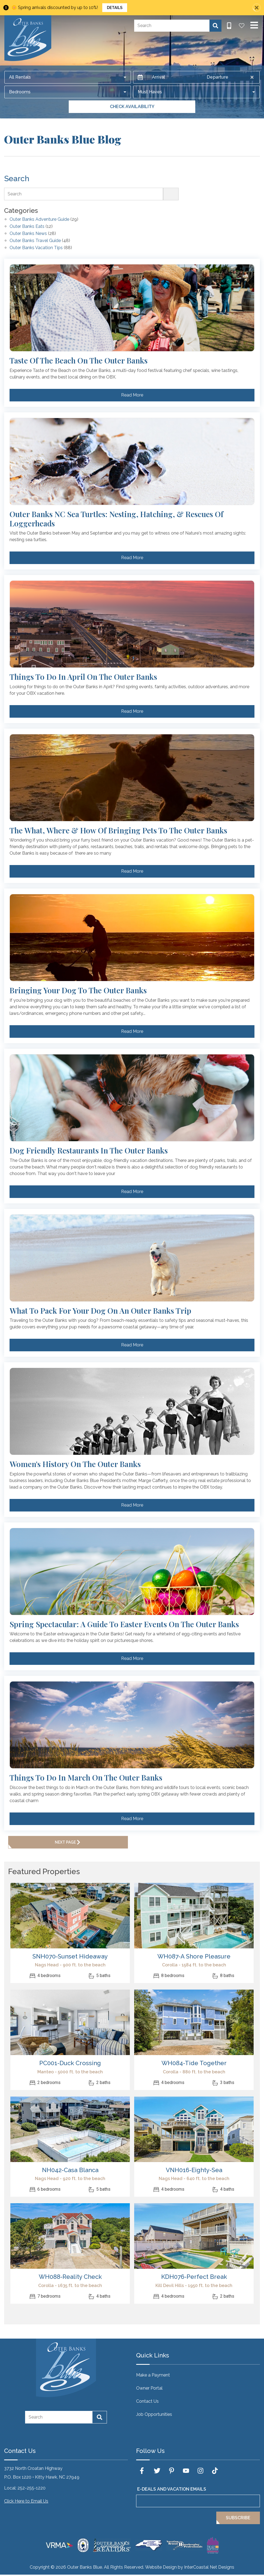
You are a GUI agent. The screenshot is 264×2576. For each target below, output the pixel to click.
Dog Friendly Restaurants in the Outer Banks (89, 1150)
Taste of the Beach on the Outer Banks (79, 360)
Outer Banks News (28, 233)
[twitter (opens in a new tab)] (157, 2470)
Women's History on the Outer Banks (75, 1464)
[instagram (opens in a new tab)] (200, 2470)
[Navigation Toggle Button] (254, 25)
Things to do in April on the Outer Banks (83, 676)
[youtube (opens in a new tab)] (186, 2470)
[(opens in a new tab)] (70, 1915)
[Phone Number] (229, 25)
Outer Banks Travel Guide (35, 240)
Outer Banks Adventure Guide (39, 219)
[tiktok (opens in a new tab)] (214, 2470)
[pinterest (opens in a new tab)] (171, 2470)
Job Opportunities (154, 2414)
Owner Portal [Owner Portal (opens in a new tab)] (149, 2388)
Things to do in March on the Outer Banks (86, 1777)
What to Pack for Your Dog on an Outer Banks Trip (100, 1310)
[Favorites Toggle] (242, 26)
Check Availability (132, 106)
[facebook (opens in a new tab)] (142, 2470)
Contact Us (147, 2401)
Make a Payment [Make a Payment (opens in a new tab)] (153, 2375)
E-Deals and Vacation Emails (171, 2489)
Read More (132, 395)
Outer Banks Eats (27, 226)
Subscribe (238, 2517)
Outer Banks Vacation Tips (36, 248)
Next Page (68, 1842)
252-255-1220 (31, 2488)
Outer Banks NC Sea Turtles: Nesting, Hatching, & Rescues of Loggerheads (116, 518)
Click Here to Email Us (26, 2501)
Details (114, 8)
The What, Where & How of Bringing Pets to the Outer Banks (118, 830)
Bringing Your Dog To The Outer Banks (78, 990)
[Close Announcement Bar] (257, 8)
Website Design (161, 2567)
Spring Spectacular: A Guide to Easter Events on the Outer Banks (124, 1624)
